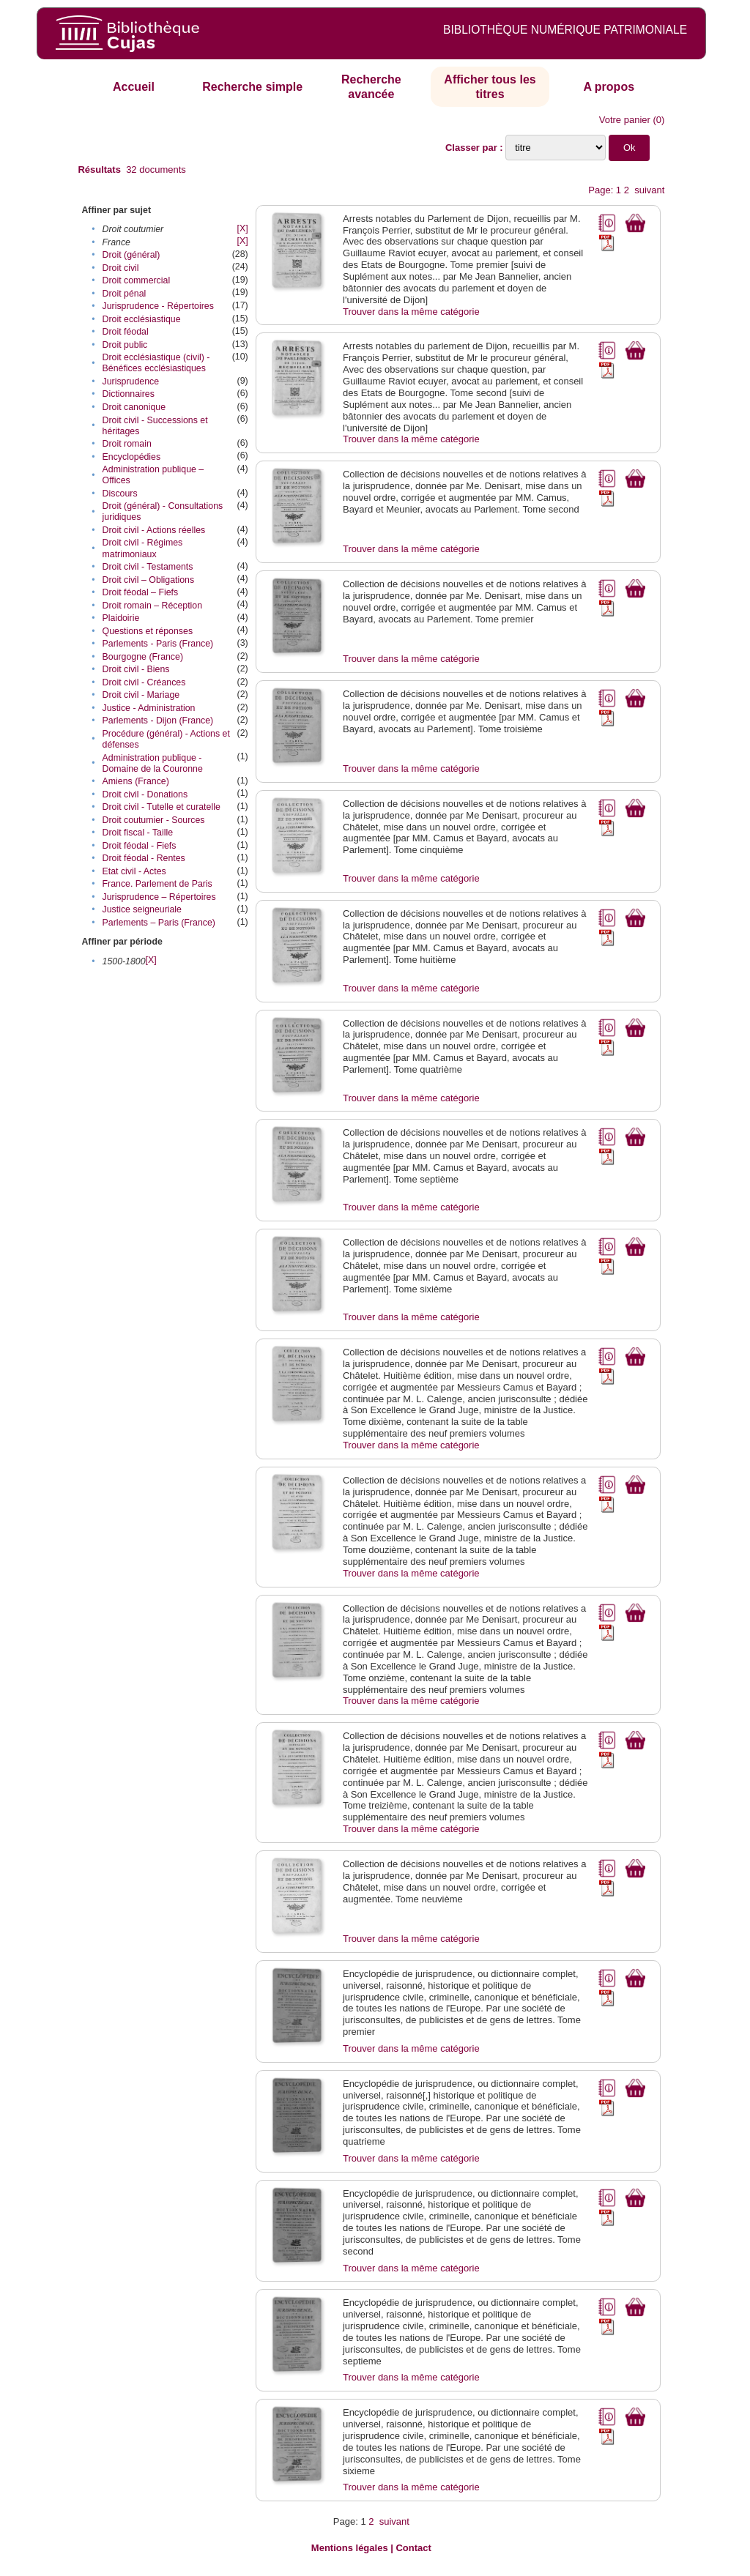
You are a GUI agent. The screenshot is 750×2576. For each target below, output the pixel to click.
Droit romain (127, 444)
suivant (649, 190)
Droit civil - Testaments (148, 567)
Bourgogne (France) (143, 657)
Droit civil (121, 268)
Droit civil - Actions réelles (154, 530)
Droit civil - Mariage (141, 695)
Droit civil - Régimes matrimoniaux (143, 548)
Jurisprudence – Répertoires (159, 897)
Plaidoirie (121, 618)
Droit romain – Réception (153, 605)
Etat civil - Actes (134, 871)
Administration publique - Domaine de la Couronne (153, 763)
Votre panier (624, 119)
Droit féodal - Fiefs (140, 846)
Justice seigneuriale (142, 909)
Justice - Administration (149, 708)
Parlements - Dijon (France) (158, 720)
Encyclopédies (132, 457)
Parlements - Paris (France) (158, 644)
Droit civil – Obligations (149, 580)
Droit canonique (134, 407)
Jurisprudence (131, 381)
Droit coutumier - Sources (154, 820)
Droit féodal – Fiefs (141, 592)
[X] (242, 228)
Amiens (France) (136, 781)
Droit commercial (137, 280)
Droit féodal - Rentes (144, 858)
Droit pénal (124, 294)
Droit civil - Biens (136, 669)
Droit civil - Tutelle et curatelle (161, 807)
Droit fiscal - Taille (138, 832)
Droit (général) (131, 255)
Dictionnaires (129, 394)
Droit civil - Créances (144, 682)
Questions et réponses (148, 631)
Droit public (125, 345)
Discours (120, 493)
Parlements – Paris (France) (159, 922)
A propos (608, 87)
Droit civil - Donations (145, 794)
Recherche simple (252, 87)
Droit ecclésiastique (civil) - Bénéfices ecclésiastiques (156, 362)
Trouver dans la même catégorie (411, 311)
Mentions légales (349, 2547)
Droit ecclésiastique (142, 319)
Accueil (134, 87)
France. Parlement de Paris (157, 884)
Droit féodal (126, 332)
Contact (413, 2547)
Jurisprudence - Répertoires (158, 306)
